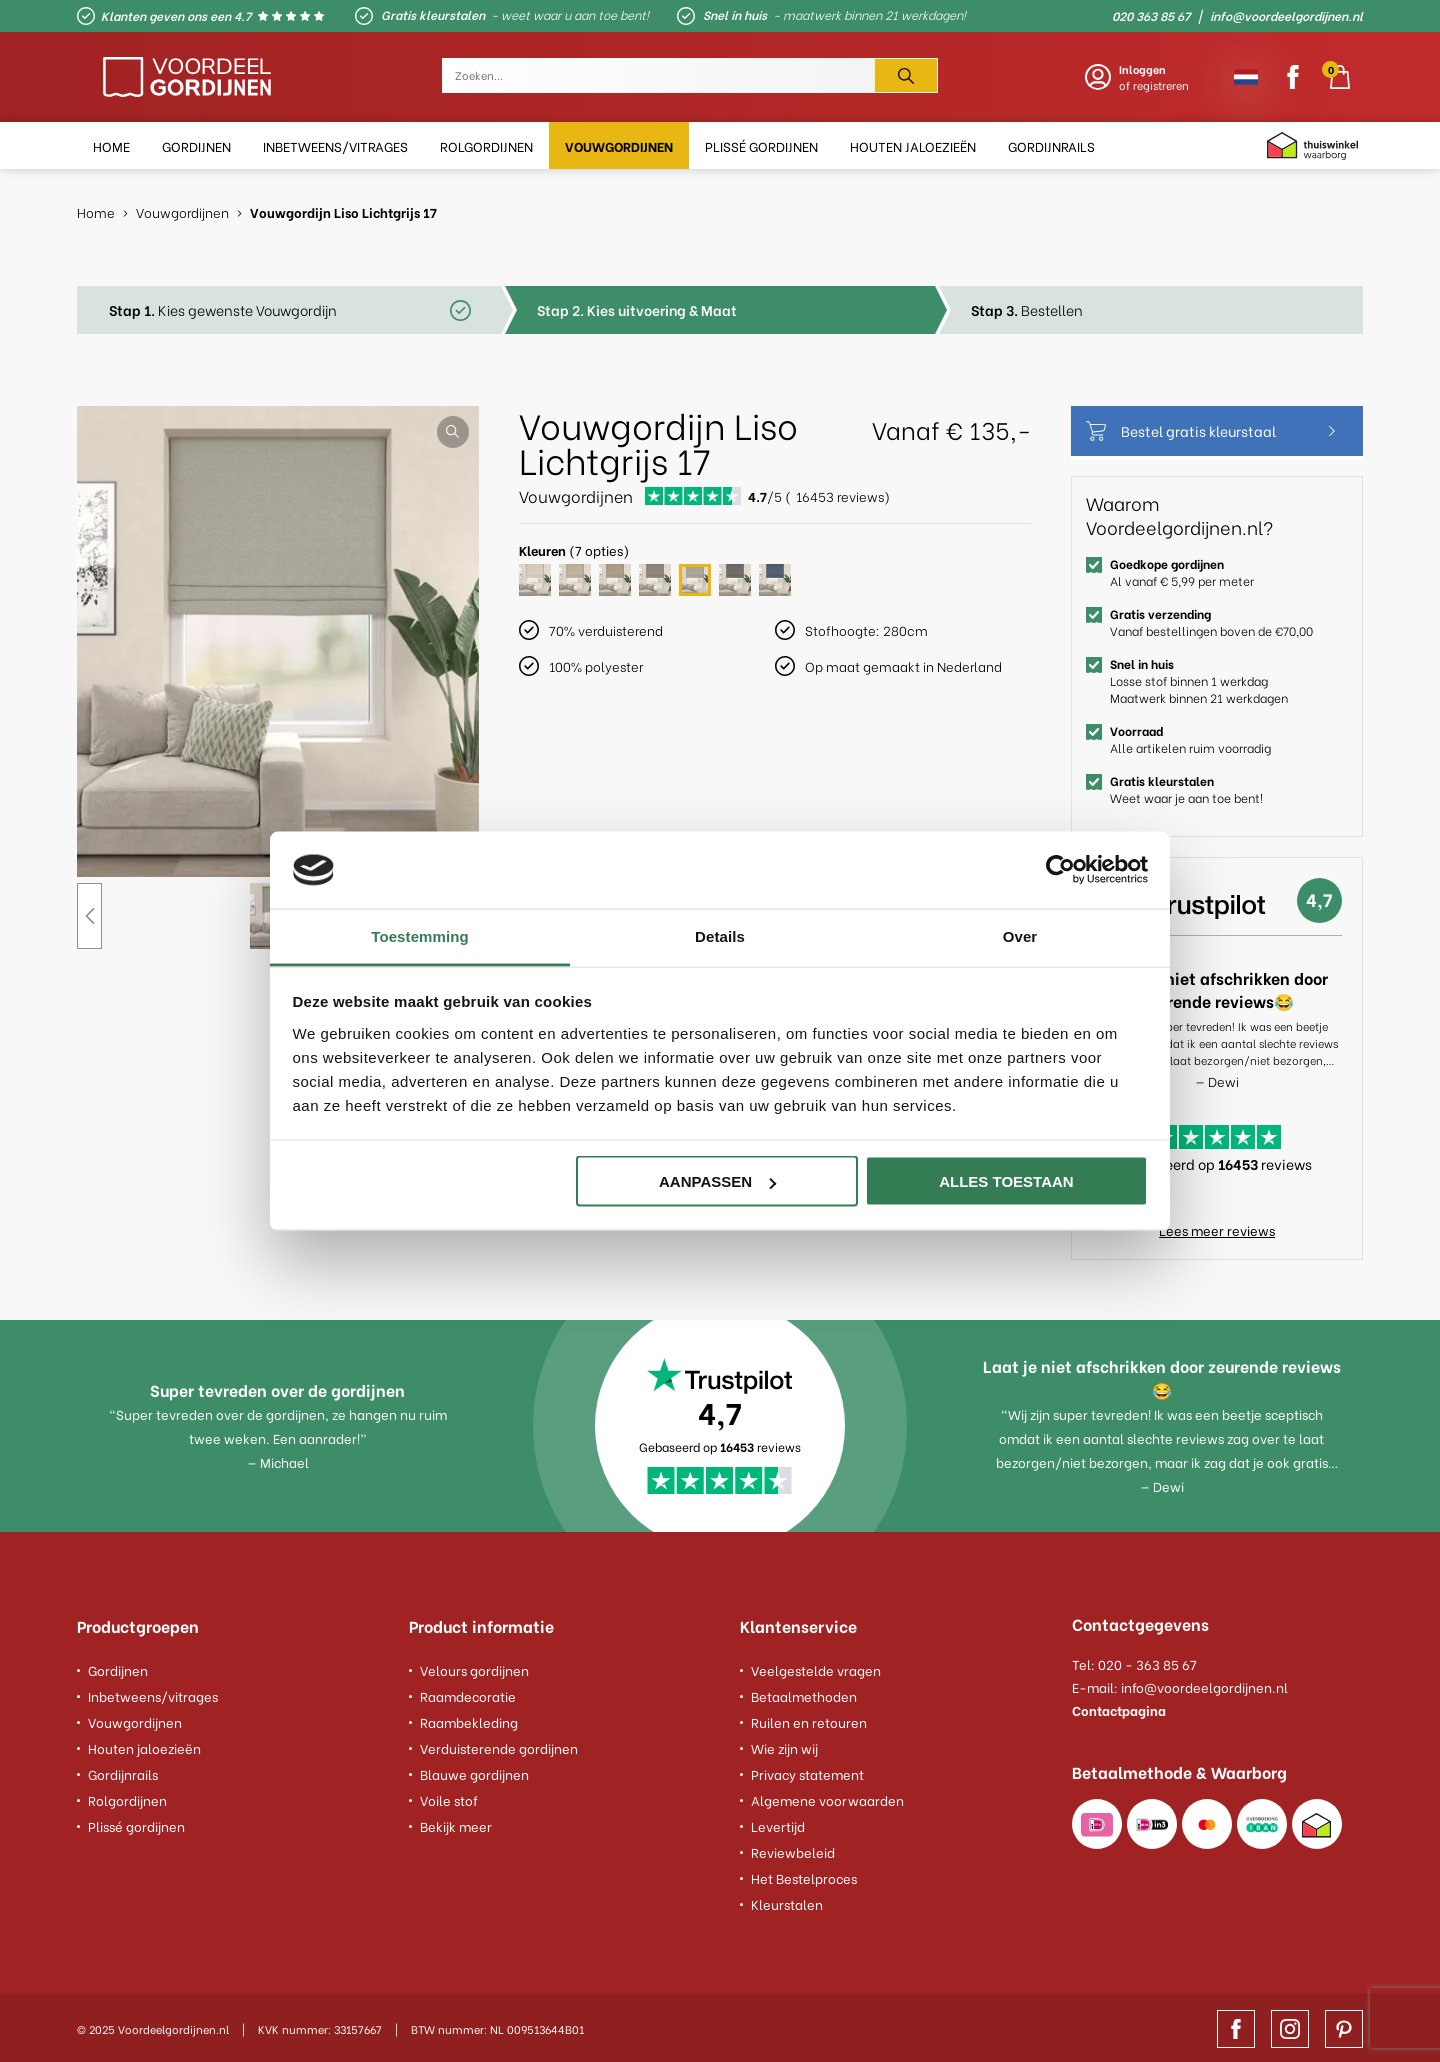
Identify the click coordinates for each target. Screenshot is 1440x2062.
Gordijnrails (123, 1771)
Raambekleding (469, 1719)
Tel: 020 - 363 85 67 (1134, 1663)
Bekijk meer (456, 1823)
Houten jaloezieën (144, 1745)
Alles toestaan (1006, 1181)
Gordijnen (118, 1667)
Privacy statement (807, 1771)
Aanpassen (717, 1181)
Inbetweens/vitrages (153, 1693)
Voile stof (449, 1797)
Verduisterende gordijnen (499, 1745)
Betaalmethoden (804, 1693)
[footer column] (223, 1631)
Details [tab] (720, 935)
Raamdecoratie (468, 1693)
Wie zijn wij (784, 1745)
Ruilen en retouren (809, 1719)
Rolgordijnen (127, 1797)
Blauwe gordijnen (474, 1771)
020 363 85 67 (1151, 16)
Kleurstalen (787, 1901)
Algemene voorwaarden (827, 1797)
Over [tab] (1020, 935)
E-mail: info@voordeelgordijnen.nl (1180, 1686)
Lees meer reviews (1217, 1229)
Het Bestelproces (804, 1875)
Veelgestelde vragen (816, 1667)
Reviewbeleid (793, 1849)
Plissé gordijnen (136, 1823)
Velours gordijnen (474, 1667)
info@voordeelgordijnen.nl (1286, 16)
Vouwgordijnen (135, 1719)
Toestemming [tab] (420, 935)
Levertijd (778, 1823)
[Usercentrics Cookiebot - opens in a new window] (1060, 870)
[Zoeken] (906, 75)
